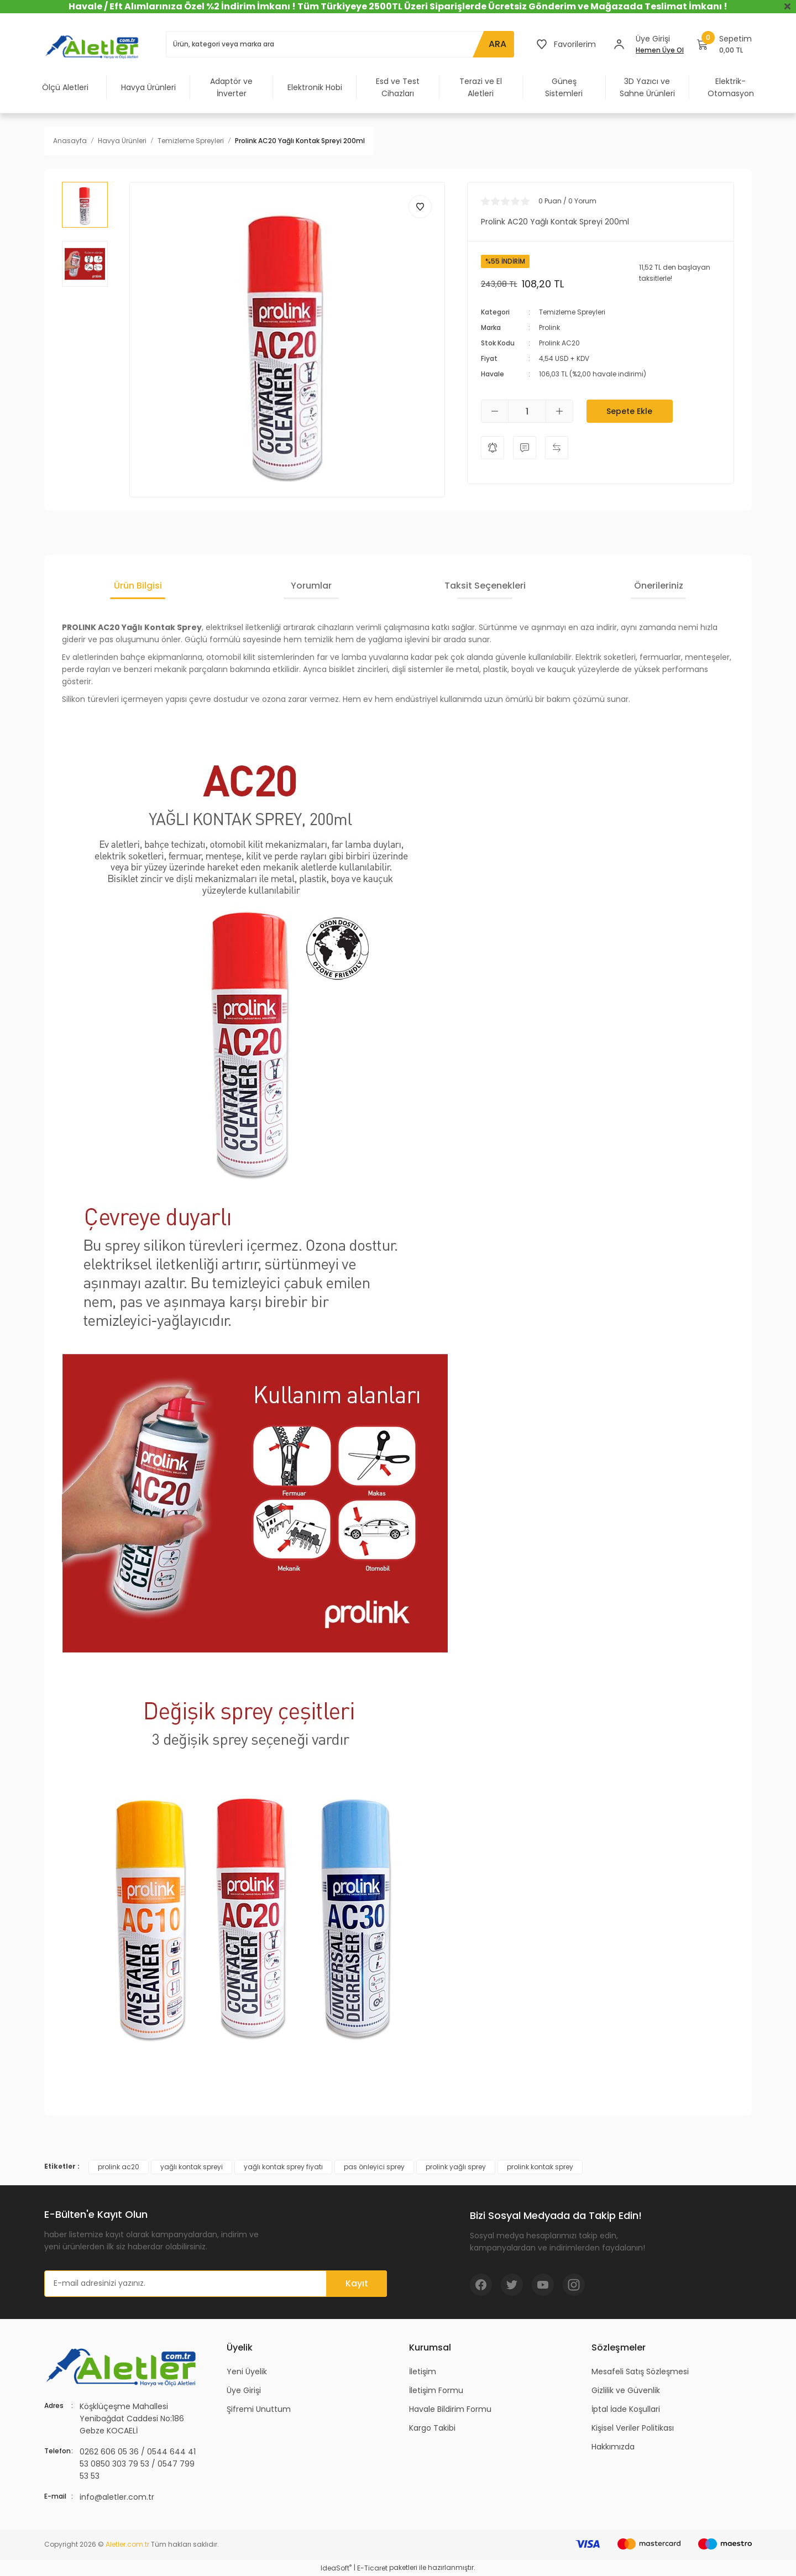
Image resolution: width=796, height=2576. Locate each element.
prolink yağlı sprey (456, 2166)
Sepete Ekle (629, 411)
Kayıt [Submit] (356, 2283)
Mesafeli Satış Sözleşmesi (640, 2371)
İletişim (422, 2371)
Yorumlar (311, 585)
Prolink (549, 327)
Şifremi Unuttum (259, 2409)
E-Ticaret (372, 2568)
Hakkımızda (613, 2446)
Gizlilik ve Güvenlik (625, 2390)
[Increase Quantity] (559, 411)
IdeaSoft (336, 2568)
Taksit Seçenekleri (485, 585)
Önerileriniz (658, 585)
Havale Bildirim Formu (450, 2409)
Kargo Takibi (432, 2427)
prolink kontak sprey (540, 2166)
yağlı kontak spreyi (191, 2166)
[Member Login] (619, 44)
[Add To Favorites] (420, 206)
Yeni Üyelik (247, 2371)
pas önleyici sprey (374, 2166)
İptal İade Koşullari (625, 2409)
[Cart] (724, 44)
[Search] (340, 44)
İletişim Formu (436, 2390)
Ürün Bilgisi (138, 585)
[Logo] (94, 46)
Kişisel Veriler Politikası (632, 2427)
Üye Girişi (244, 2390)
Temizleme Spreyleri (572, 312)
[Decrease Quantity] (494, 411)
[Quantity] (527, 411)
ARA (497, 44)
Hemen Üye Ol (660, 50)
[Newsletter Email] (215, 2283)
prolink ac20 (118, 2166)
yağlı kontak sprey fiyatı (283, 2166)
